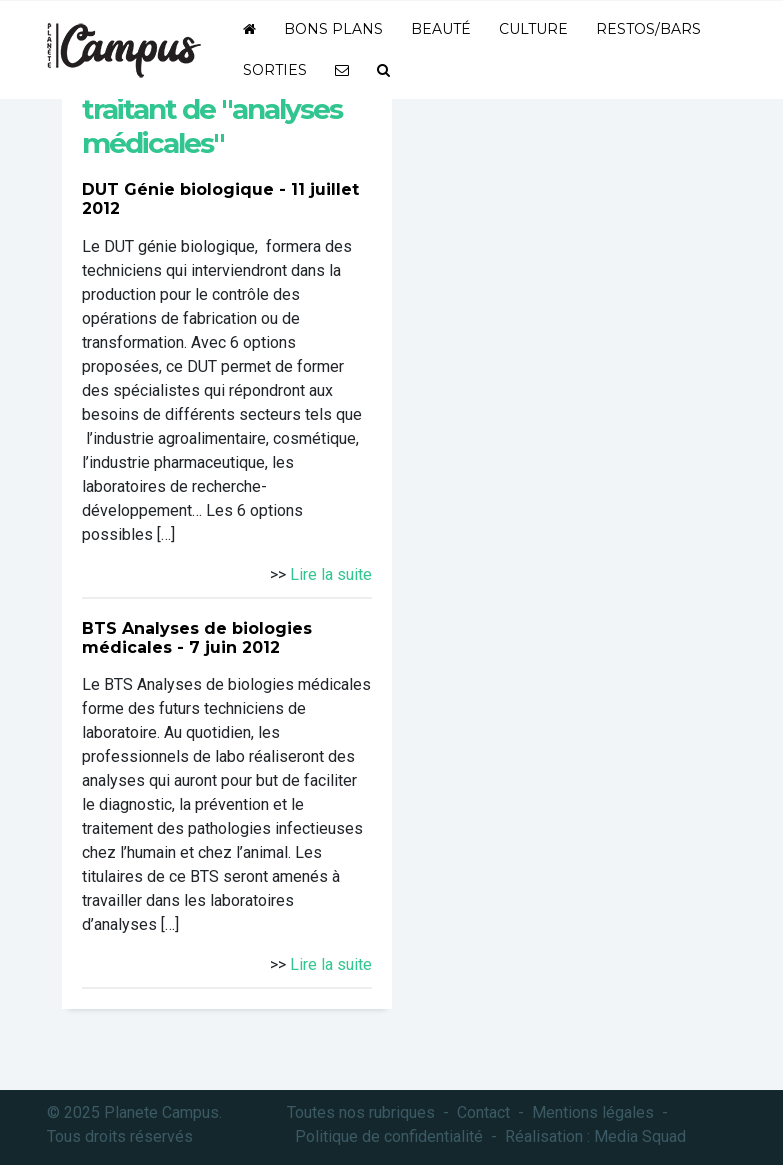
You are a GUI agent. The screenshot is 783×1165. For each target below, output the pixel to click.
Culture (533, 29)
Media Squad (640, 1136)
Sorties (275, 70)
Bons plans (333, 29)
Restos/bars (648, 29)
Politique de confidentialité (389, 1136)
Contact (483, 1112)
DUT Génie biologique (178, 189)
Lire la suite (331, 574)
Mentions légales (593, 1112)
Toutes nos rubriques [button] (361, 1112)
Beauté (441, 29)
